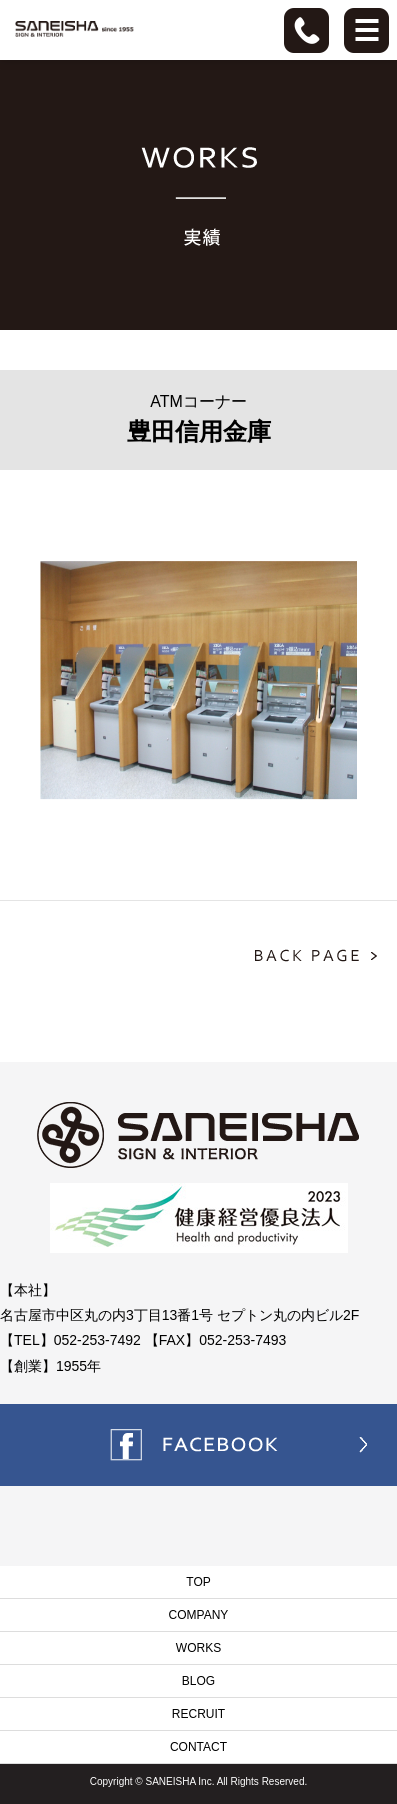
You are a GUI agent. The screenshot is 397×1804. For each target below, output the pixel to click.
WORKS (198, 1648)
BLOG (198, 1681)
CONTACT (198, 1747)
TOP (198, 1582)
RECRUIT (198, 1714)
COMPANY (199, 1615)
